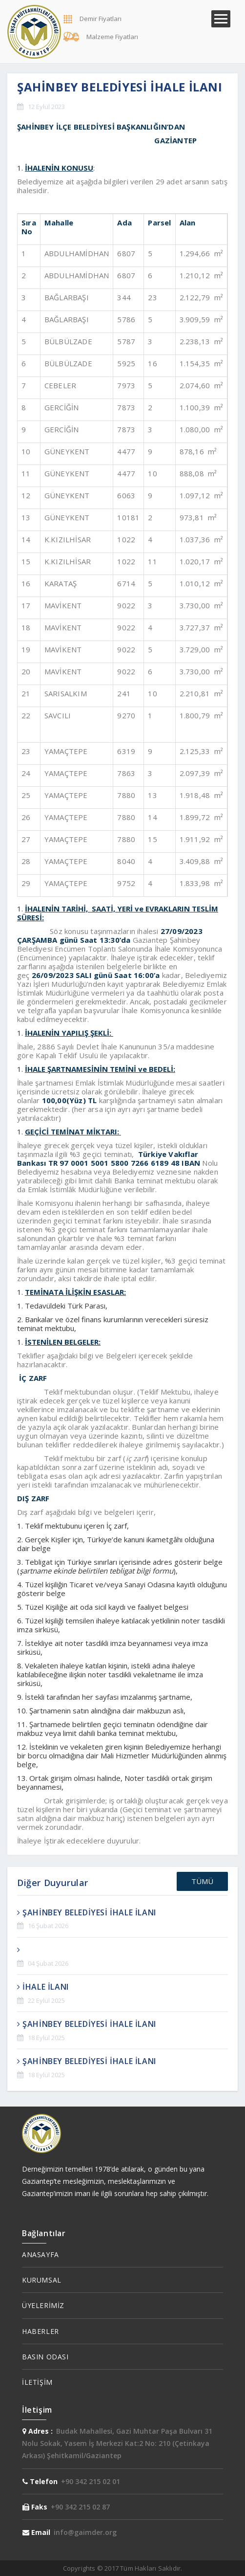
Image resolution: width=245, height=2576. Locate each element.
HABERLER (40, 2331)
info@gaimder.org (85, 2532)
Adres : (37, 2431)
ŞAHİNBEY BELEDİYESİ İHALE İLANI (86, 1912)
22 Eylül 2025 (46, 2000)
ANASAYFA (40, 2254)
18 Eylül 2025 (46, 2037)
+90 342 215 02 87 (80, 2506)
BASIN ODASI (45, 2356)
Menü (220, 18)
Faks (34, 2506)
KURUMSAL (41, 2280)
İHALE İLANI (43, 1986)
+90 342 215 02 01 (90, 2481)
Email (36, 2532)
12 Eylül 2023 (46, 106)
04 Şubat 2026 (48, 1963)
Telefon (40, 2481)
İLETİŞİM (37, 2382)
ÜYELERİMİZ (43, 2305)
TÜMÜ (202, 1881)
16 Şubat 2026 (48, 1925)
